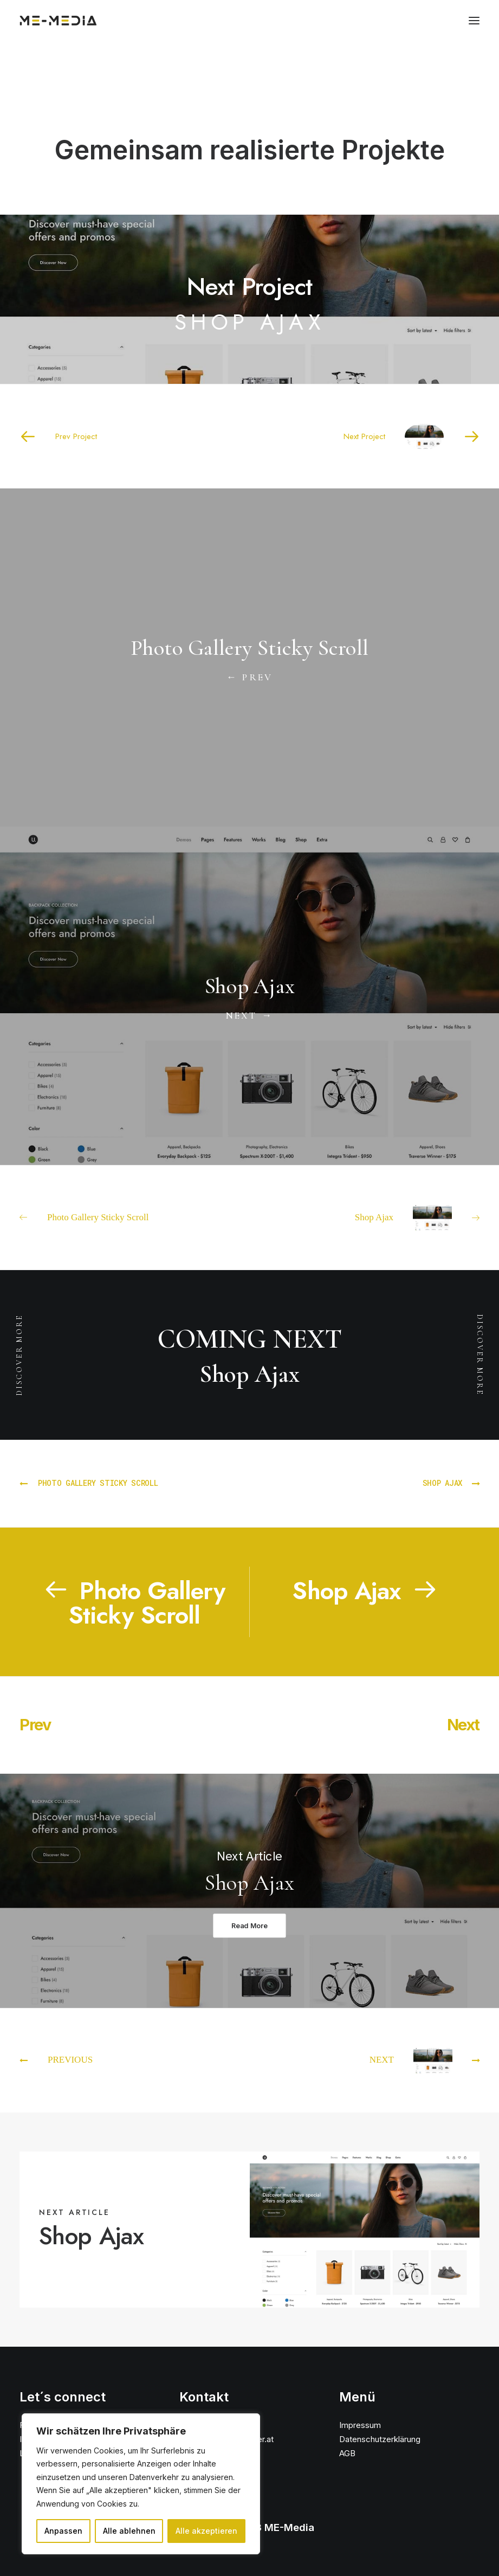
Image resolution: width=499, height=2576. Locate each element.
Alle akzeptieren (206, 2530)
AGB (347, 2453)
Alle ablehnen (129, 2530)
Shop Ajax (91, 2235)
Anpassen (63, 2530)
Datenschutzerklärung (379, 2439)
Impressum (360, 2425)
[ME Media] (58, 21)
